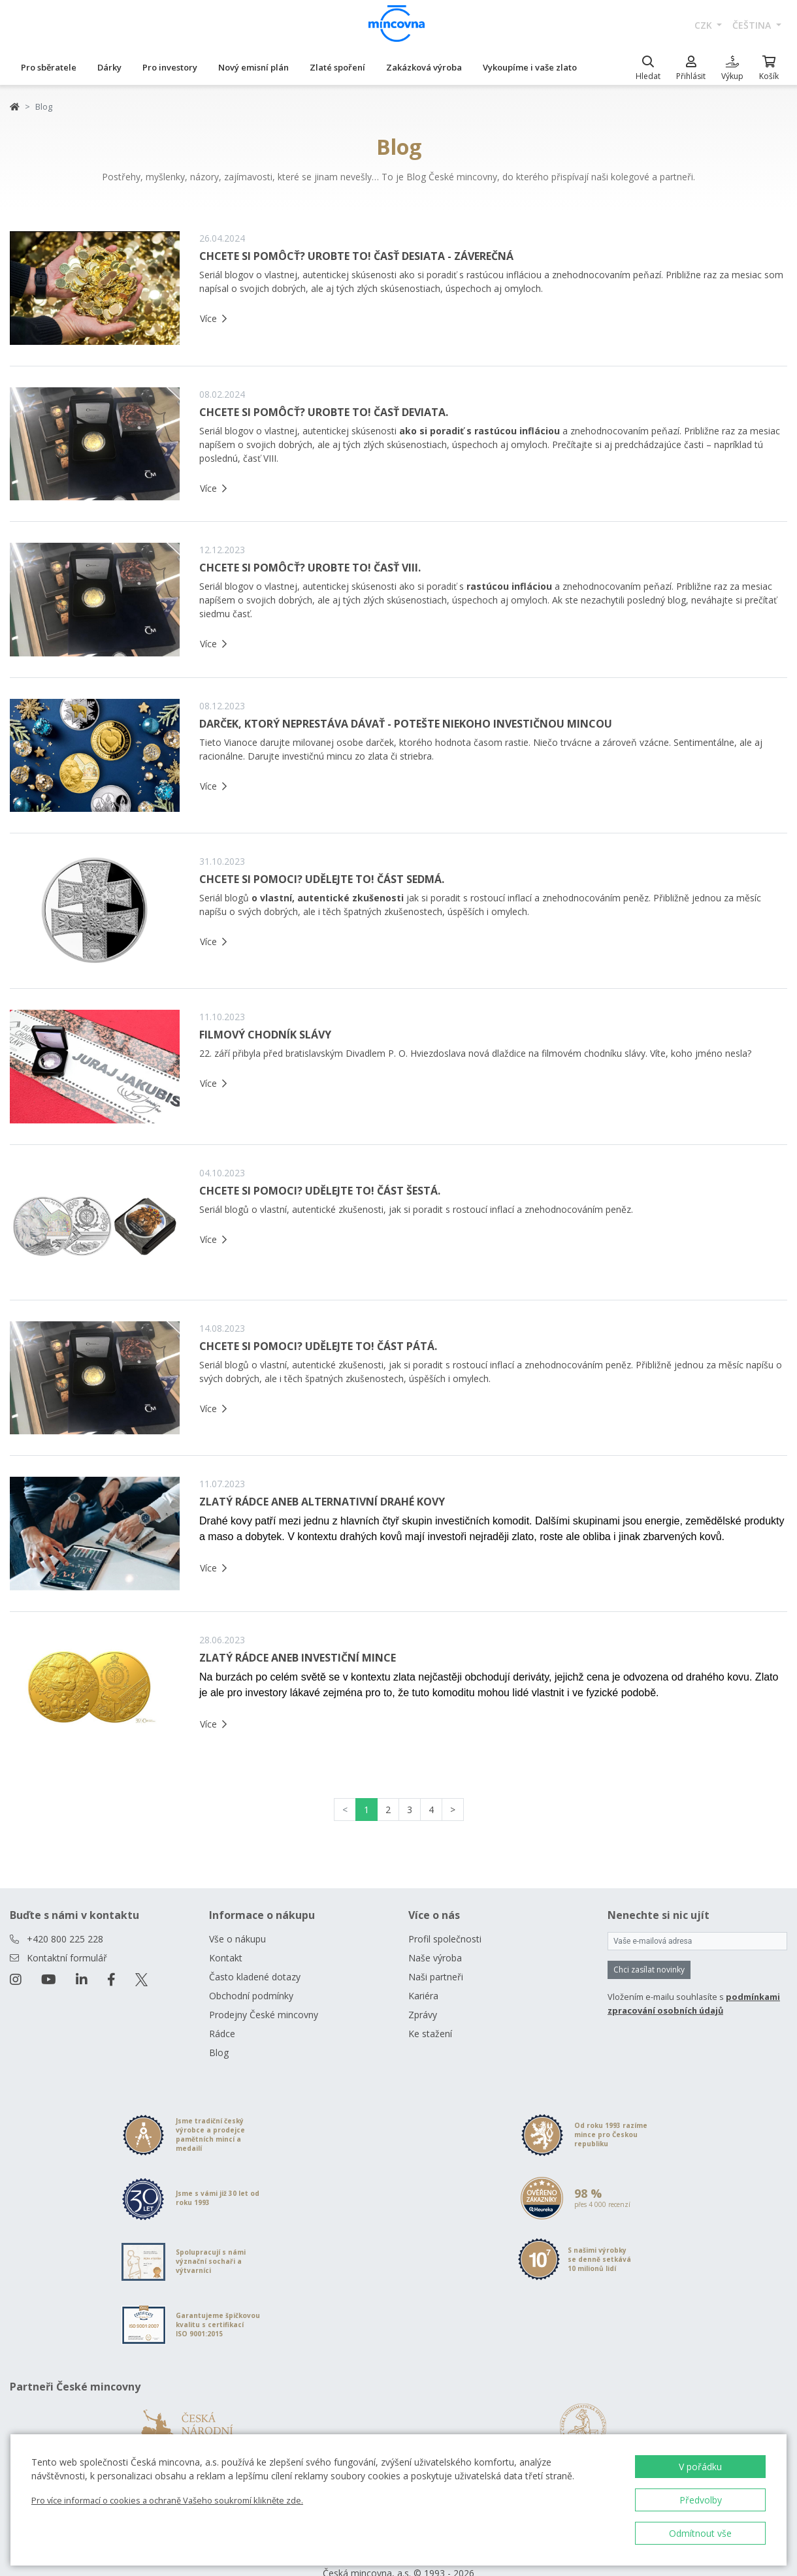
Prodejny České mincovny (263, 2014)
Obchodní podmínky (251, 1995)
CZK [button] (704, 25)
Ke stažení (430, 2033)
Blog (219, 2052)
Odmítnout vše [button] (700, 2533)
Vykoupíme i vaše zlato (530, 67)
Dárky (109, 67)
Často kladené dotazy (255, 1977)
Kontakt (225, 1958)
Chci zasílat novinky (649, 1969)
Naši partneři (435, 1977)
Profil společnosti (444, 1939)
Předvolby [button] (700, 2500)
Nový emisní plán (253, 67)
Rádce (222, 2033)
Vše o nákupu (237, 1939)
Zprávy (422, 2014)
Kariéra (423, 1995)
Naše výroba (435, 1958)
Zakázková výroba (424, 67)
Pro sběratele (48, 67)
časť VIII (259, 458)
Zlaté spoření (337, 67)
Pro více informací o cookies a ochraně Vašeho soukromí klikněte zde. (167, 2500)
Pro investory (169, 67)
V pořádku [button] (700, 2466)
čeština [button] (752, 25)
